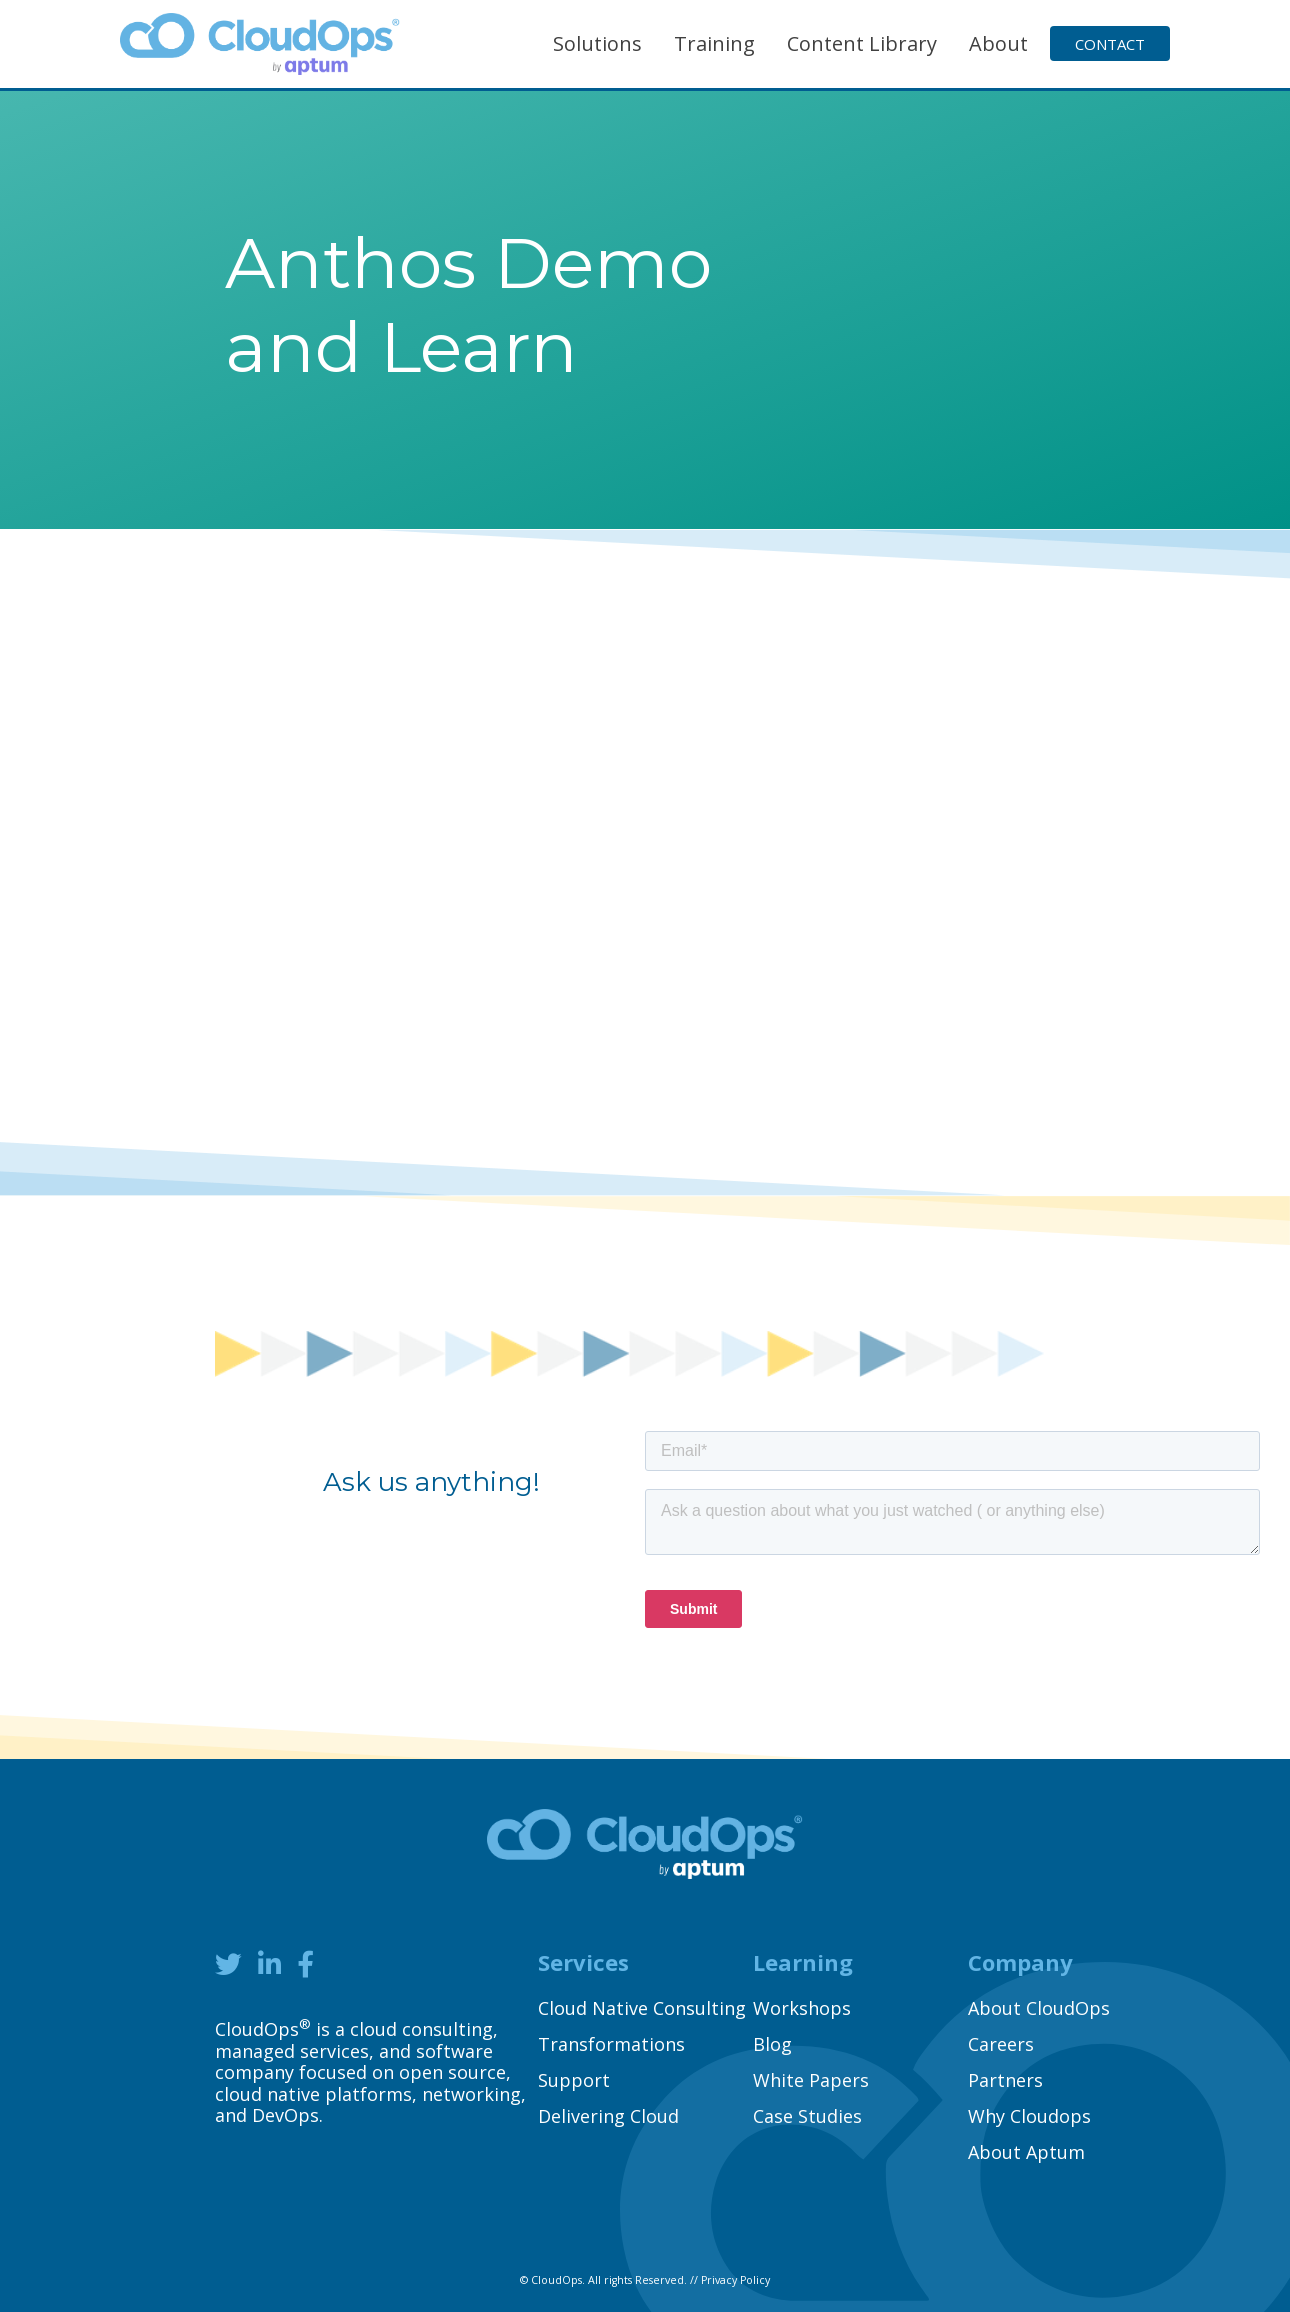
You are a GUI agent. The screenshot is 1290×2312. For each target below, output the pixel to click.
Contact (1110, 44)
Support (574, 2080)
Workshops (802, 2008)
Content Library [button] (862, 43)
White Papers (811, 2080)
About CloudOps (1039, 2008)
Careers (1001, 2044)
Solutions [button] (597, 43)
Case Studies (807, 2116)
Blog (772, 2044)
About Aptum (1026, 2152)
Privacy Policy (735, 2280)
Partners (1005, 2080)
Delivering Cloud (608, 2116)
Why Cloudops (1029, 2116)
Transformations (611, 2044)
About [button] (998, 43)
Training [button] (714, 43)
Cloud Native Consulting (642, 2008)
